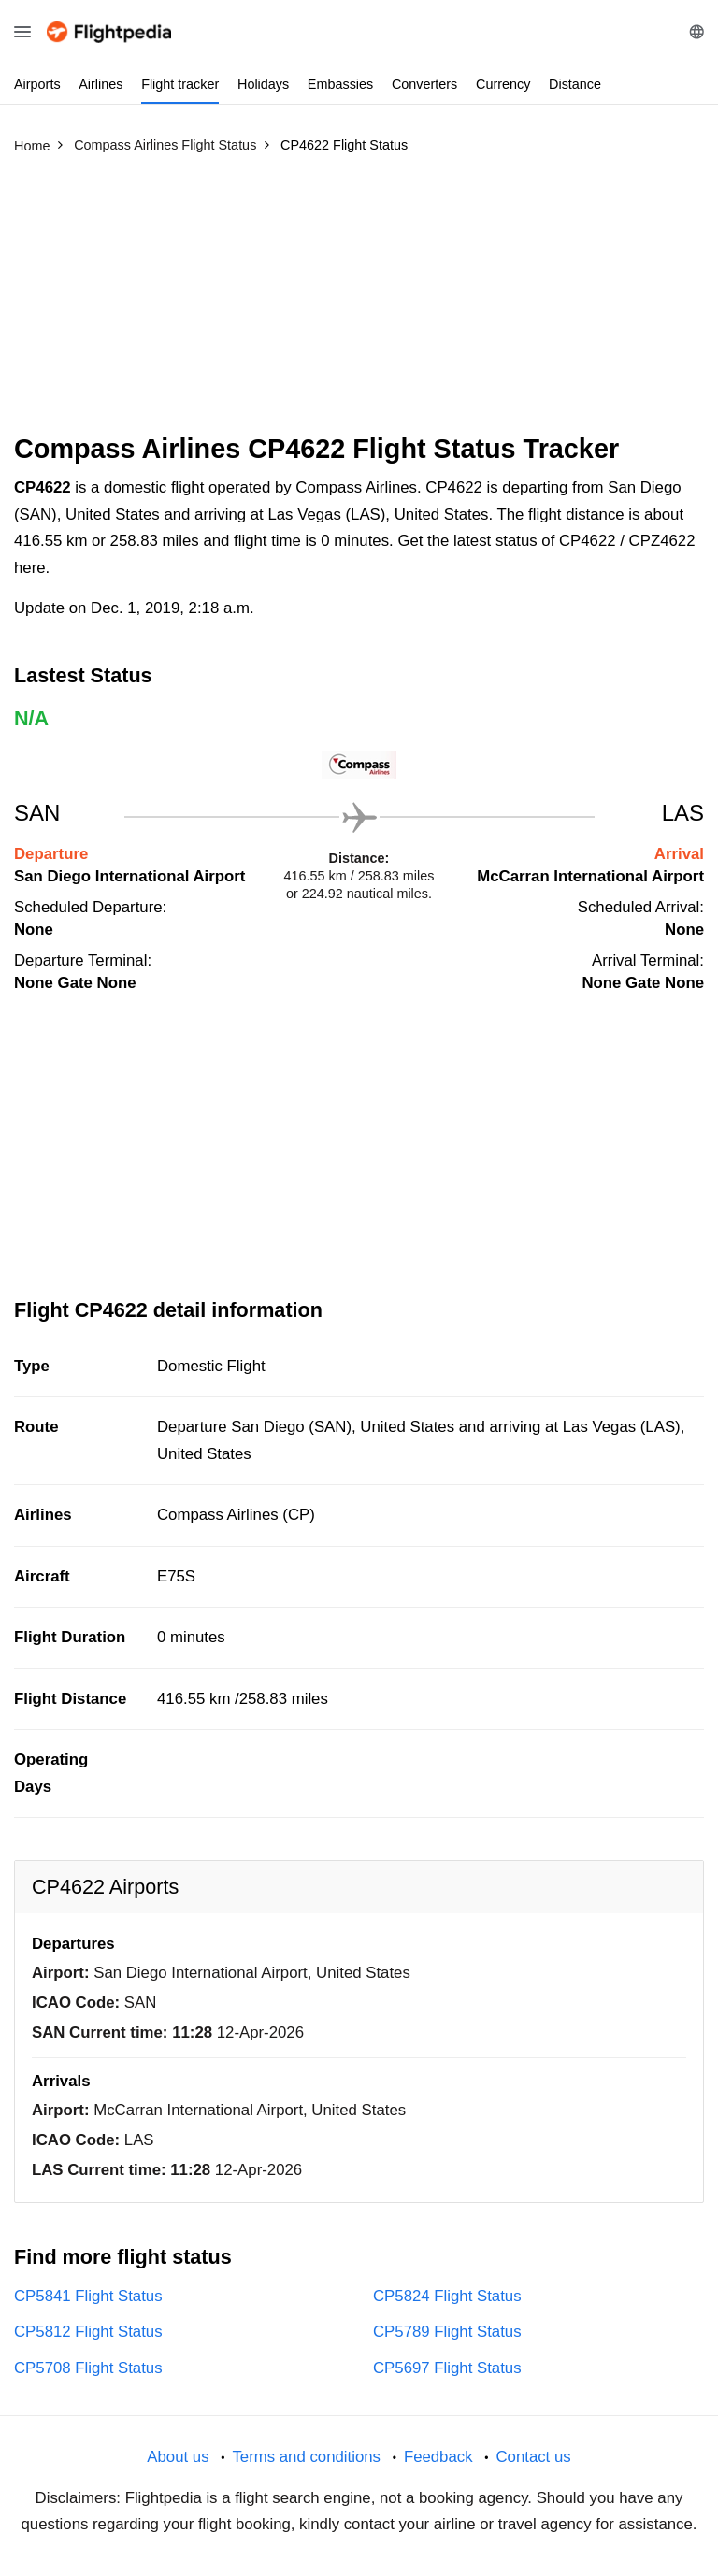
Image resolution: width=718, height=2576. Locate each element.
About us (177, 2457)
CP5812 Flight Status (88, 2331)
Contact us (532, 2457)
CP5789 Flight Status (447, 2331)
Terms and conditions (306, 2457)
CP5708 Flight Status (88, 2368)
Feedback (438, 2457)
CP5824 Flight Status (447, 2296)
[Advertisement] (359, 302)
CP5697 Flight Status (447, 2368)
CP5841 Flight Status (88, 2296)
